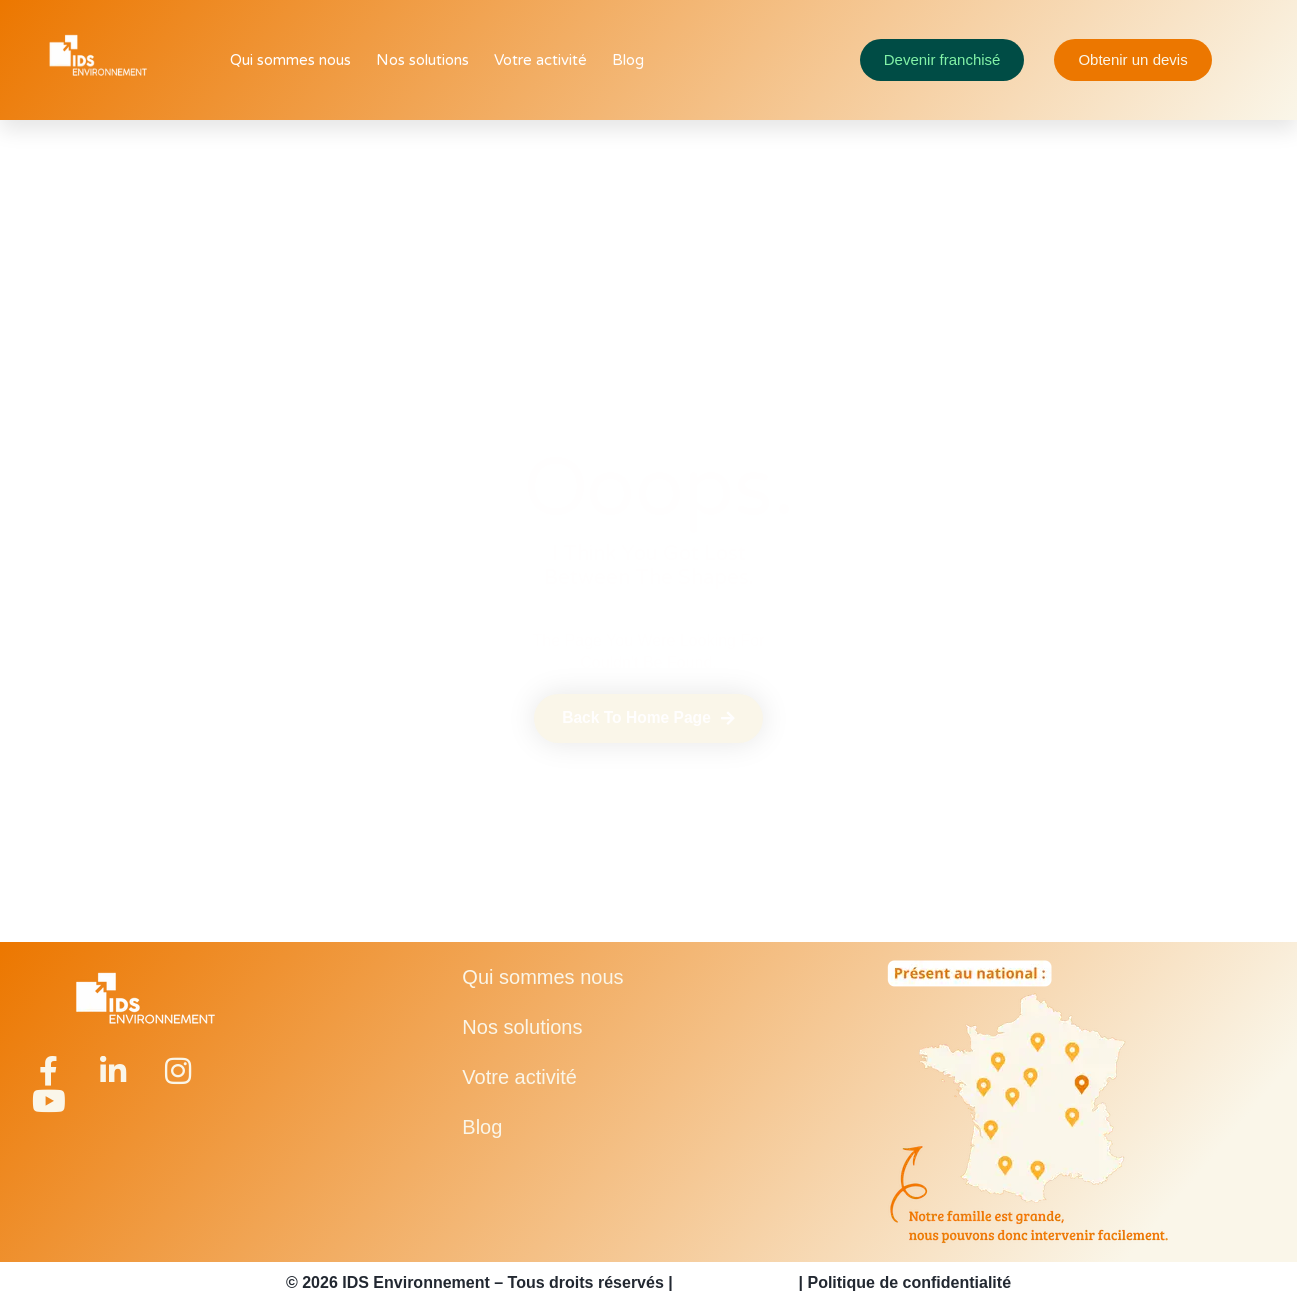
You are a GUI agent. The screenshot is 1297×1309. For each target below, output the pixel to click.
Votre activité (540, 60)
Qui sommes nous (290, 60)
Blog (628, 60)
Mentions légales (736, 1282)
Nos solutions (422, 60)
